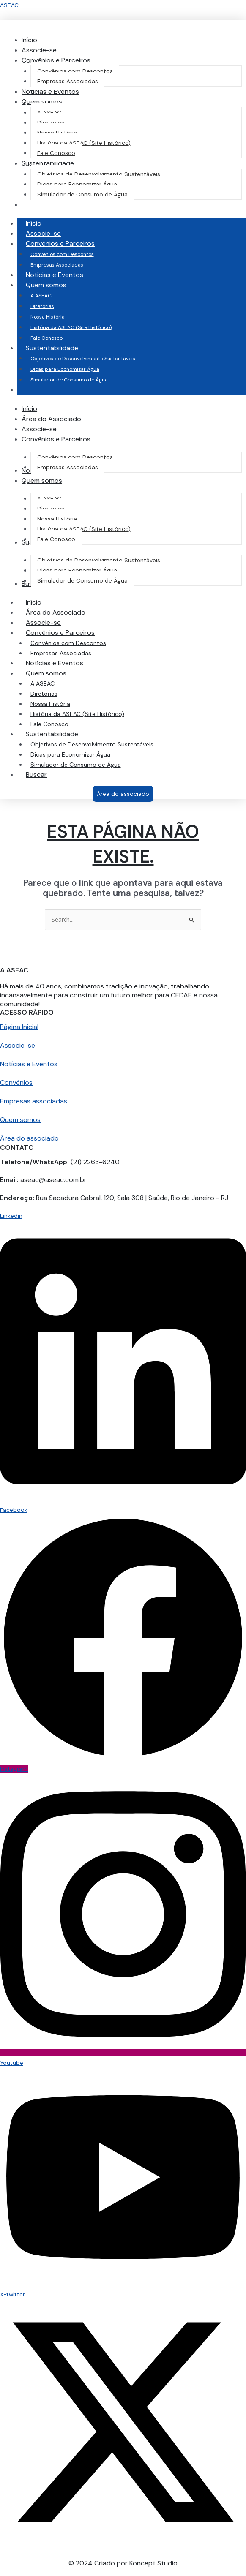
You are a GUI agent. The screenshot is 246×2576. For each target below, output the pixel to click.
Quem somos (20, 1119)
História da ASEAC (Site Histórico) (71, 327)
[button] (56, 60)
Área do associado (29, 1138)
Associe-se (43, 233)
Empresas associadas (33, 1101)
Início (33, 223)
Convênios (16, 1082)
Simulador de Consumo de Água (69, 379)
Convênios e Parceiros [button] (69, 243)
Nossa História (47, 316)
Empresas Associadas (56, 264)
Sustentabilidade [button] (60, 347)
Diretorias (42, 306)
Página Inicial (19, 1026)
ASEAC (9, 5)
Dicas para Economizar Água (64, 369)
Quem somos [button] (54, 284)
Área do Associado (55, 612)
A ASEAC (41, 295)
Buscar (36, 774)
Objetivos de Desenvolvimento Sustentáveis (82, 358)
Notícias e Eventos (54, 274)
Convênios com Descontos (62, 254)
